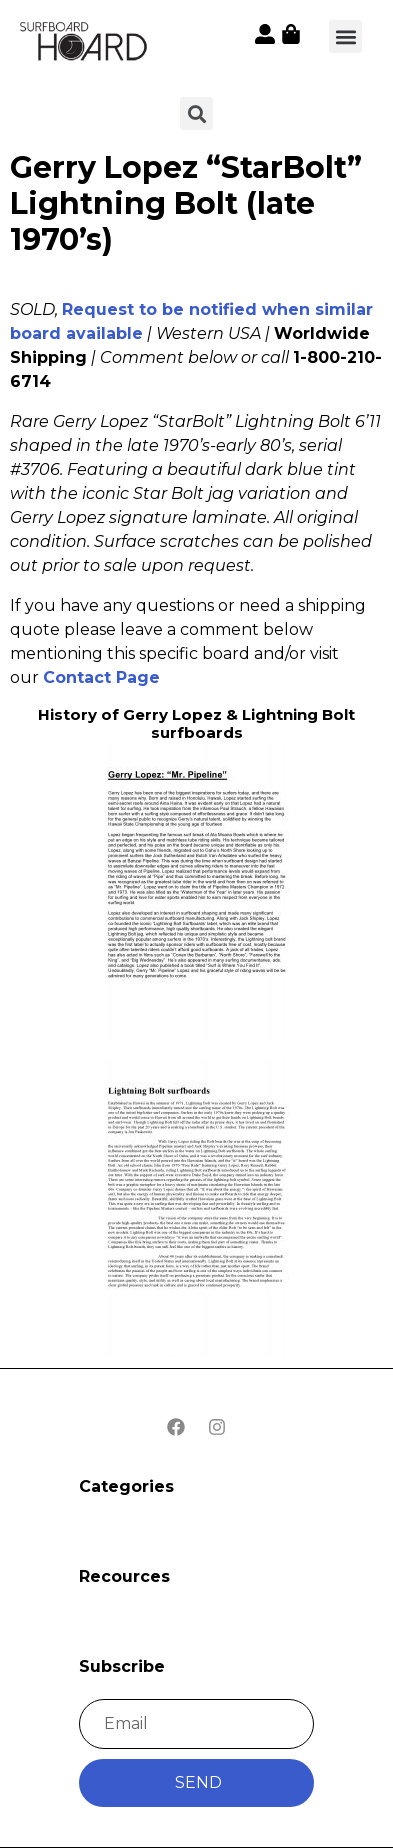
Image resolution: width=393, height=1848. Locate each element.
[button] (345, 36)
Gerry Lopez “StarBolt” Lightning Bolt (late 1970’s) (186, 203)
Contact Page (101, 677)
